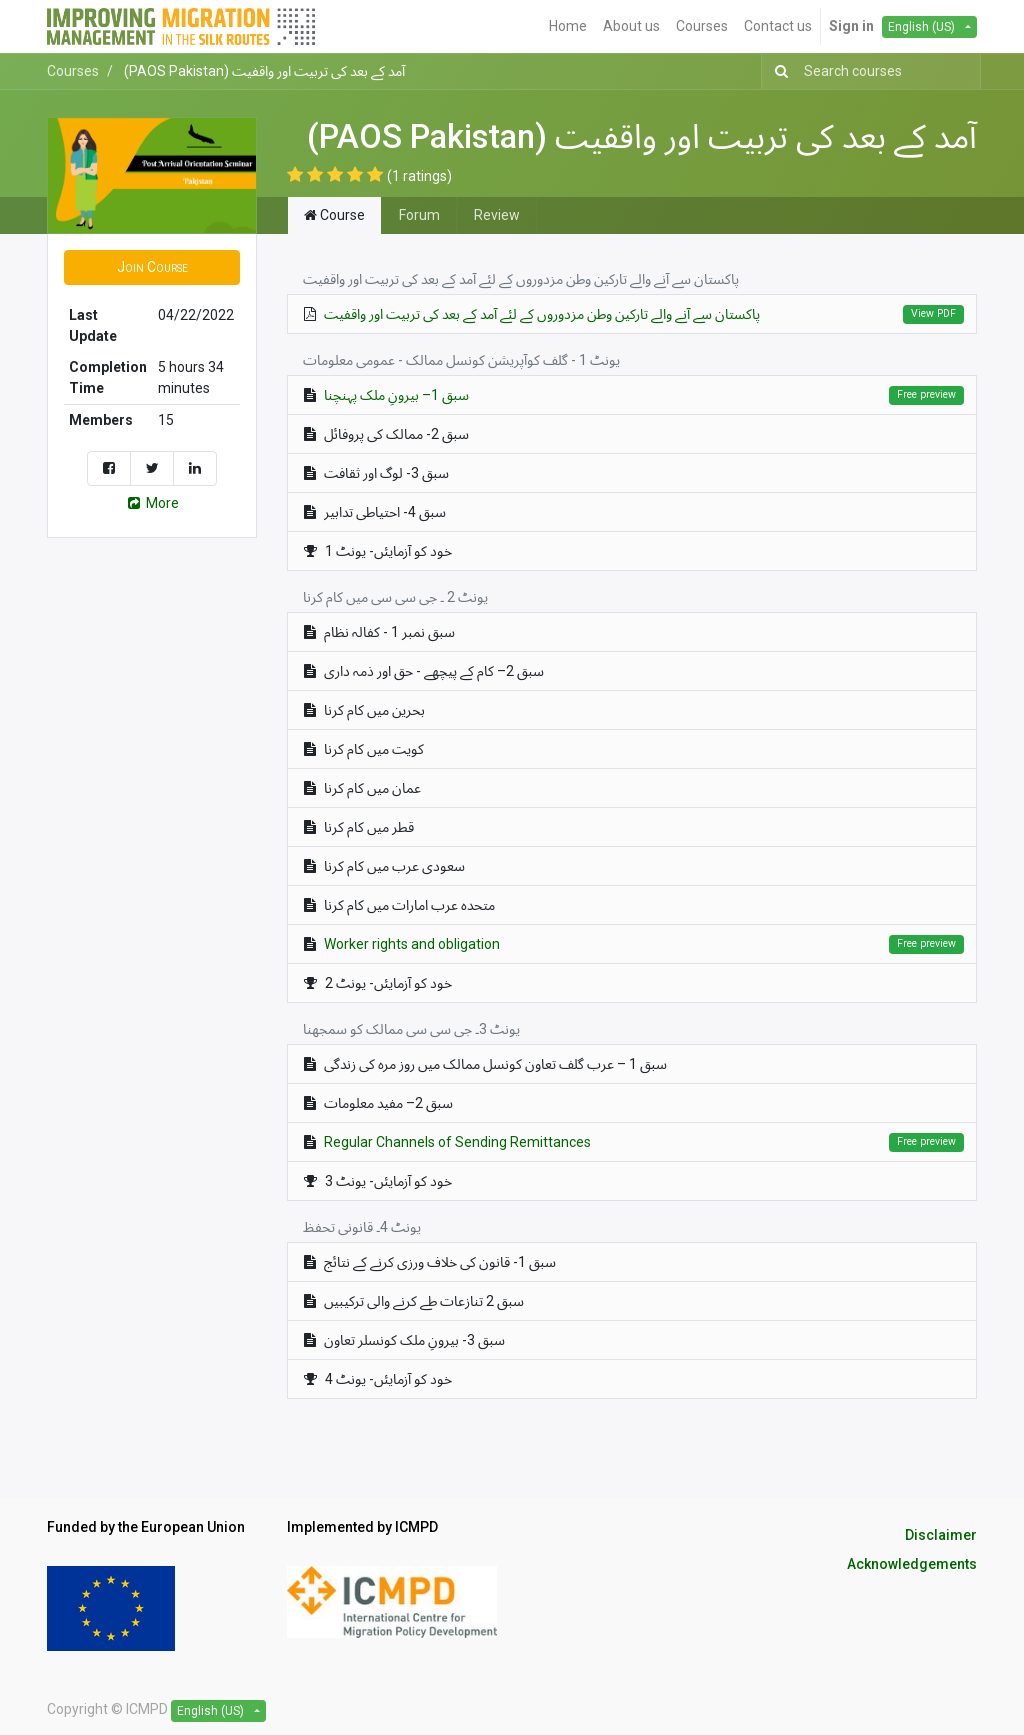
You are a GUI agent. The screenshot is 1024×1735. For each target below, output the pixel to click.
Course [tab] (334, 215)
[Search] (777, 71)
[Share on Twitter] (152, 468)
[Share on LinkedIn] (195, 468)
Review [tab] (497, 215)
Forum (419, 215)
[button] (152, 267)
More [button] (152, 503)
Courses (73, 71)
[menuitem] (568, 26)
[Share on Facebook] (109, 468)
